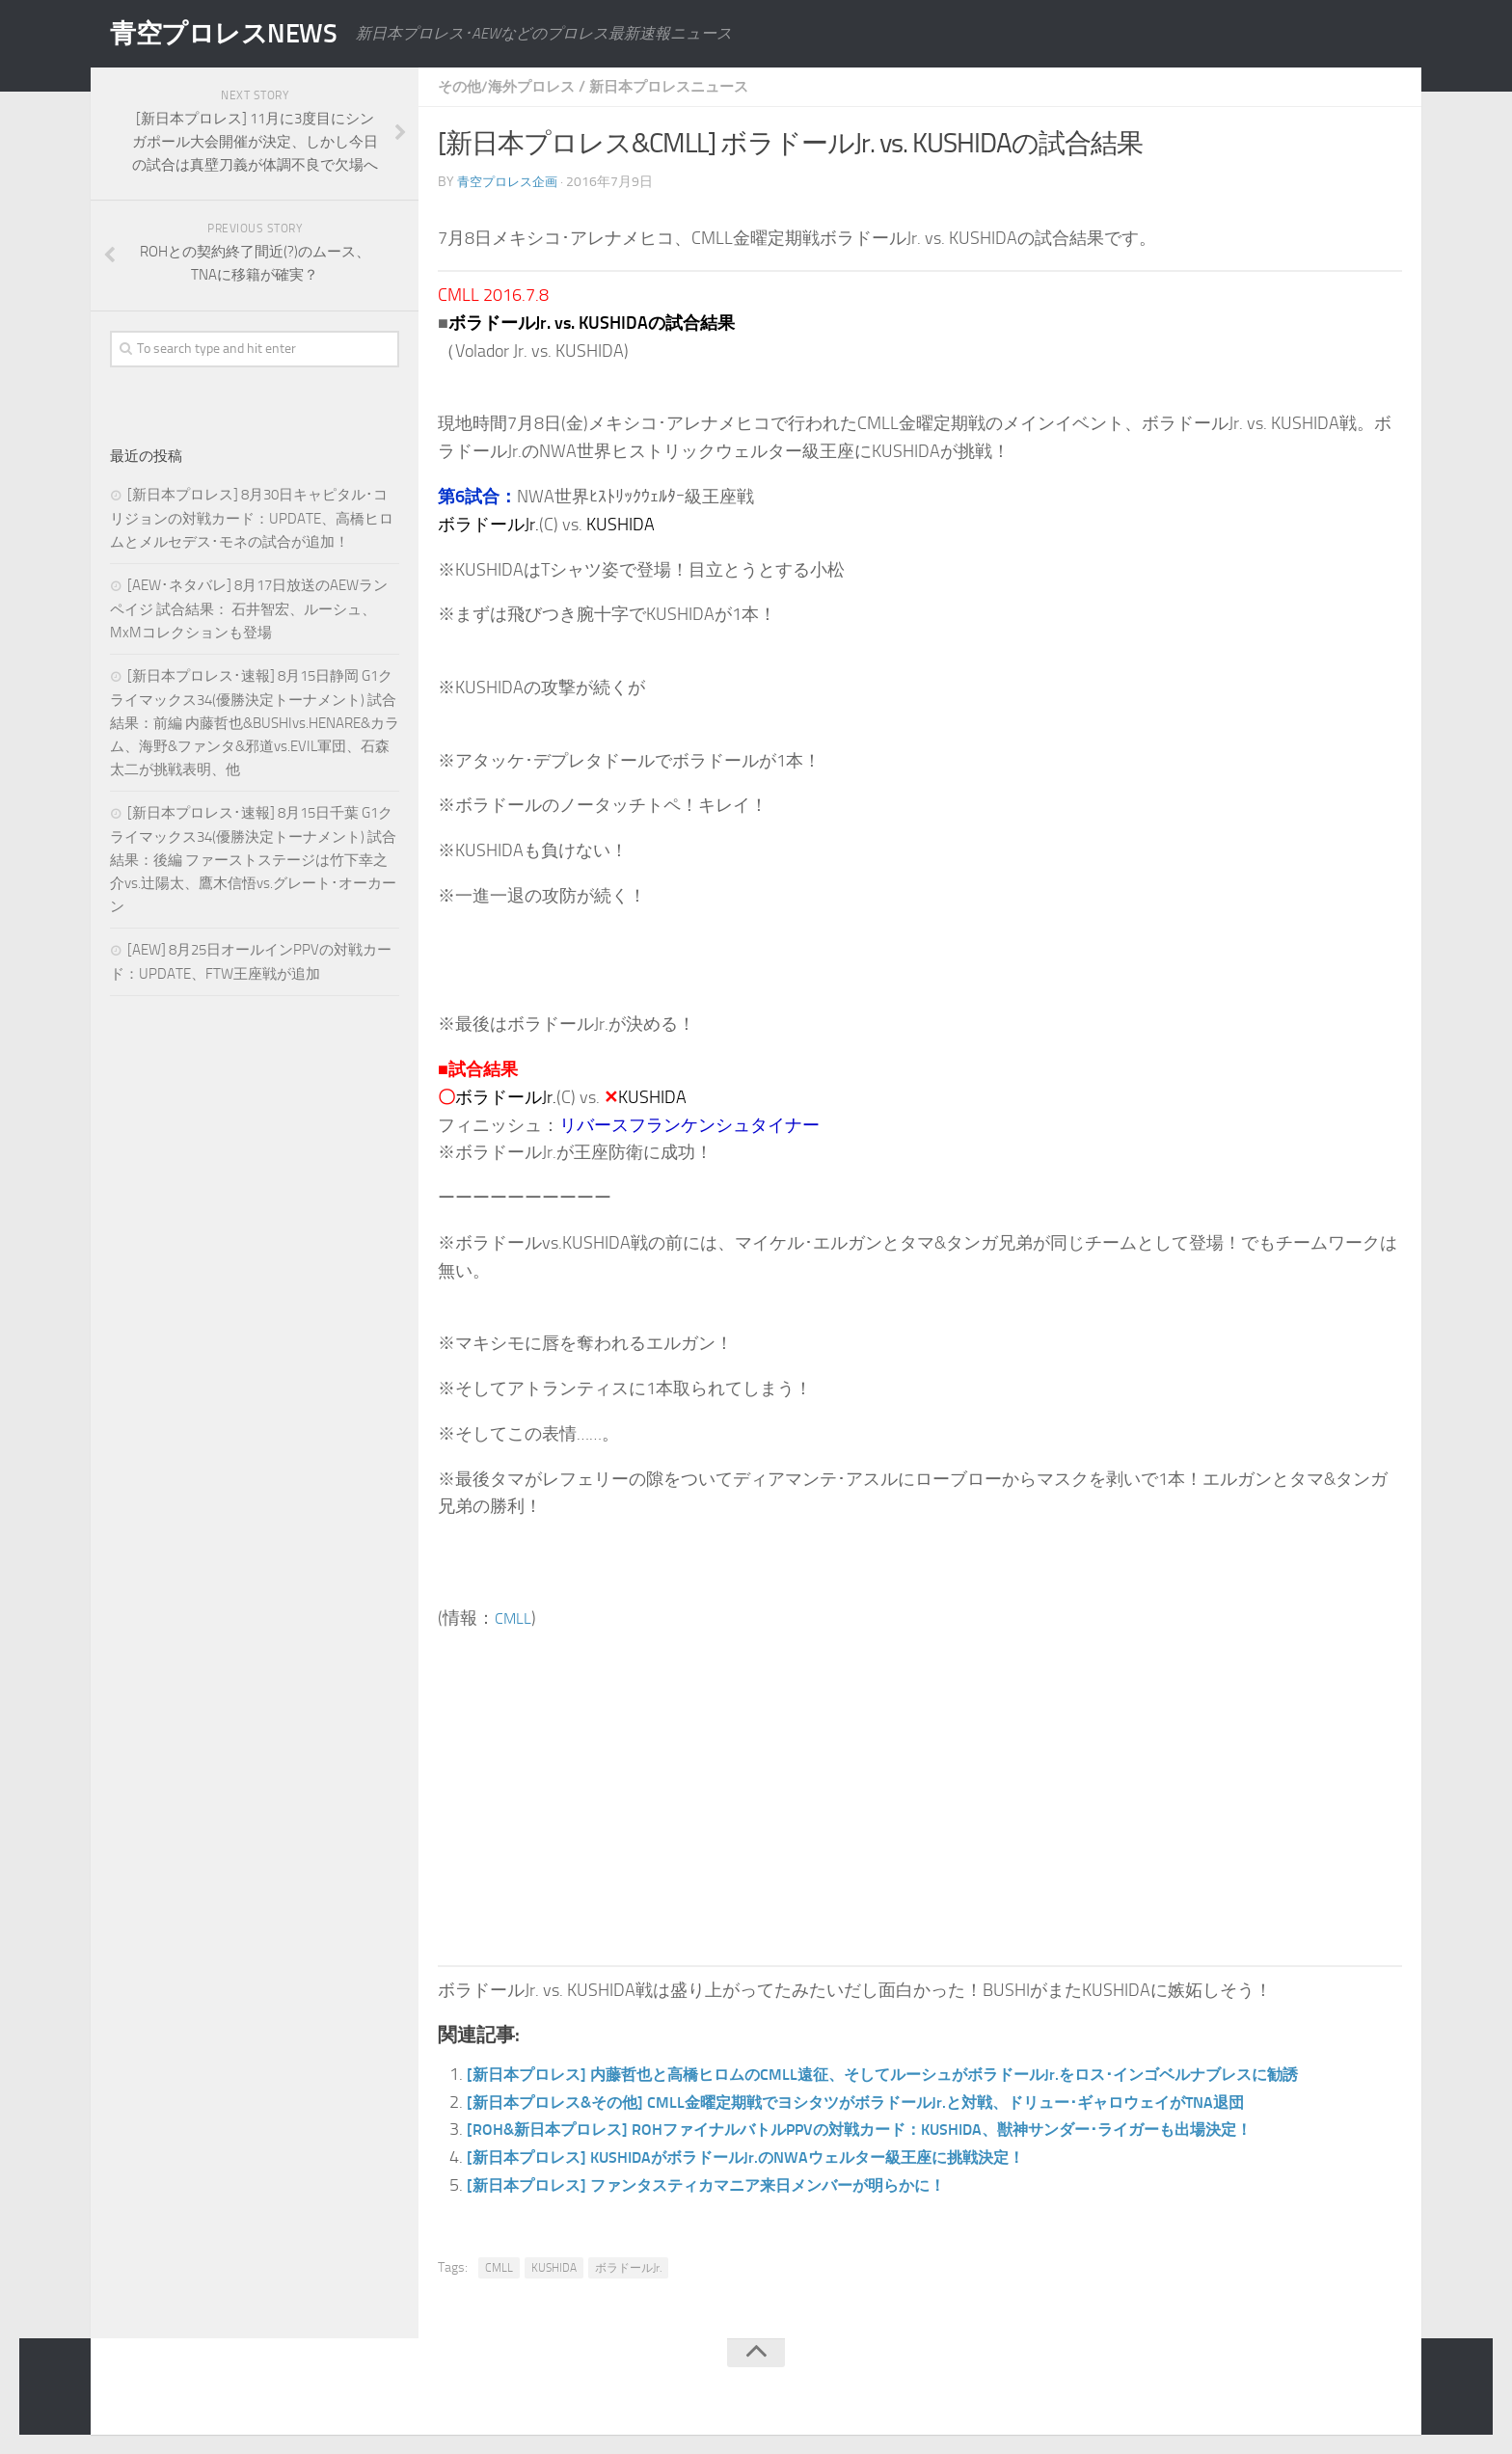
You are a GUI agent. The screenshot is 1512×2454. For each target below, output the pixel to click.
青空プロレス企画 (511, 182)
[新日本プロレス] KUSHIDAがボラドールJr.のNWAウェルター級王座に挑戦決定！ (779, 2157)
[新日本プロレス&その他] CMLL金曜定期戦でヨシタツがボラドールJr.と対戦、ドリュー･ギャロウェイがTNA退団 (902, 2102)
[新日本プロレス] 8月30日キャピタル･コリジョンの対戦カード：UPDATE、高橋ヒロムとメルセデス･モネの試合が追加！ (251, 518)
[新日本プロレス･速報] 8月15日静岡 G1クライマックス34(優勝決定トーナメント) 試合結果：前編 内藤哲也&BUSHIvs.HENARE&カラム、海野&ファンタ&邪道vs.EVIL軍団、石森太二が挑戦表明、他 (254, 722)
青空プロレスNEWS (235, 33)
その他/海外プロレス (510, 86)
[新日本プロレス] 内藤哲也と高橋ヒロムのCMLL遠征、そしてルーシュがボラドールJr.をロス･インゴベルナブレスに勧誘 (932, 2074)
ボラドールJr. (628, 2268)
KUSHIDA (554, 2268)
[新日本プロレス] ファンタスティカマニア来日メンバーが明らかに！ (735, 2185)
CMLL (515, 1618)
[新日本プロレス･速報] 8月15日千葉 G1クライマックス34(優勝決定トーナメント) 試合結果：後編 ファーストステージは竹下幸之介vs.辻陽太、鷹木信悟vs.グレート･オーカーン (253, 859)
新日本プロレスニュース (683, 86)
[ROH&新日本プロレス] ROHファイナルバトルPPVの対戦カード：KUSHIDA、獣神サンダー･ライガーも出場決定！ (908, 2129)
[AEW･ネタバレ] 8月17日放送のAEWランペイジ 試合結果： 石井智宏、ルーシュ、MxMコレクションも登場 (249, 609)
